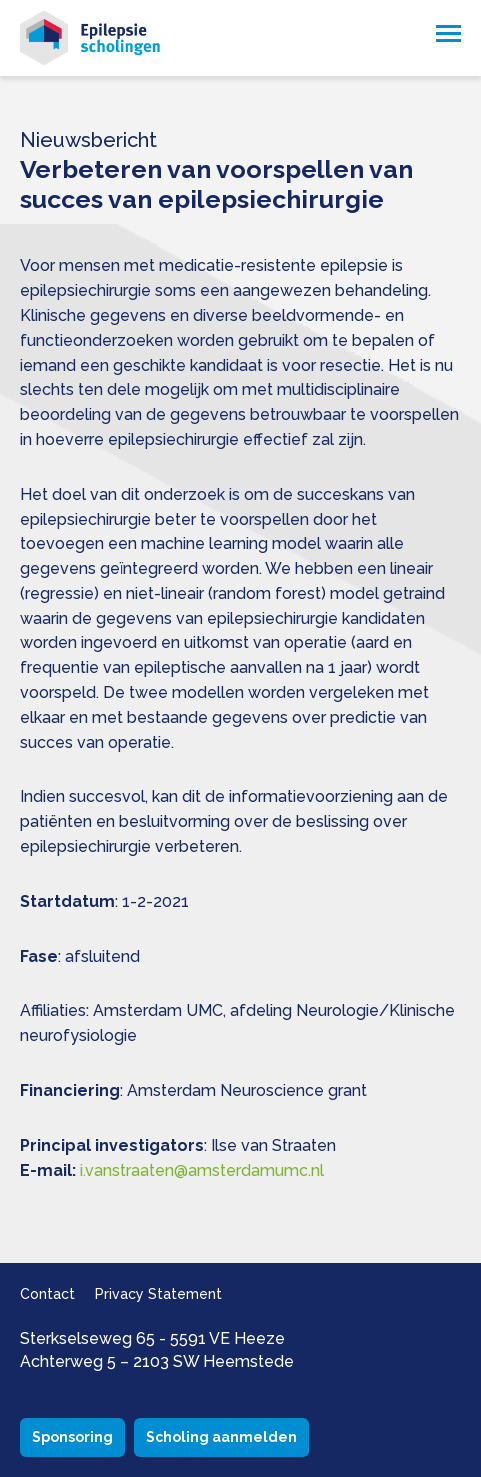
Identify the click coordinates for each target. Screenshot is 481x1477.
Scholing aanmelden (221, 1437)
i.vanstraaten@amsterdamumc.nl (202, 1170)
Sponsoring (72, 1437)
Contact (47, 1294)
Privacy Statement (158, 1294)
